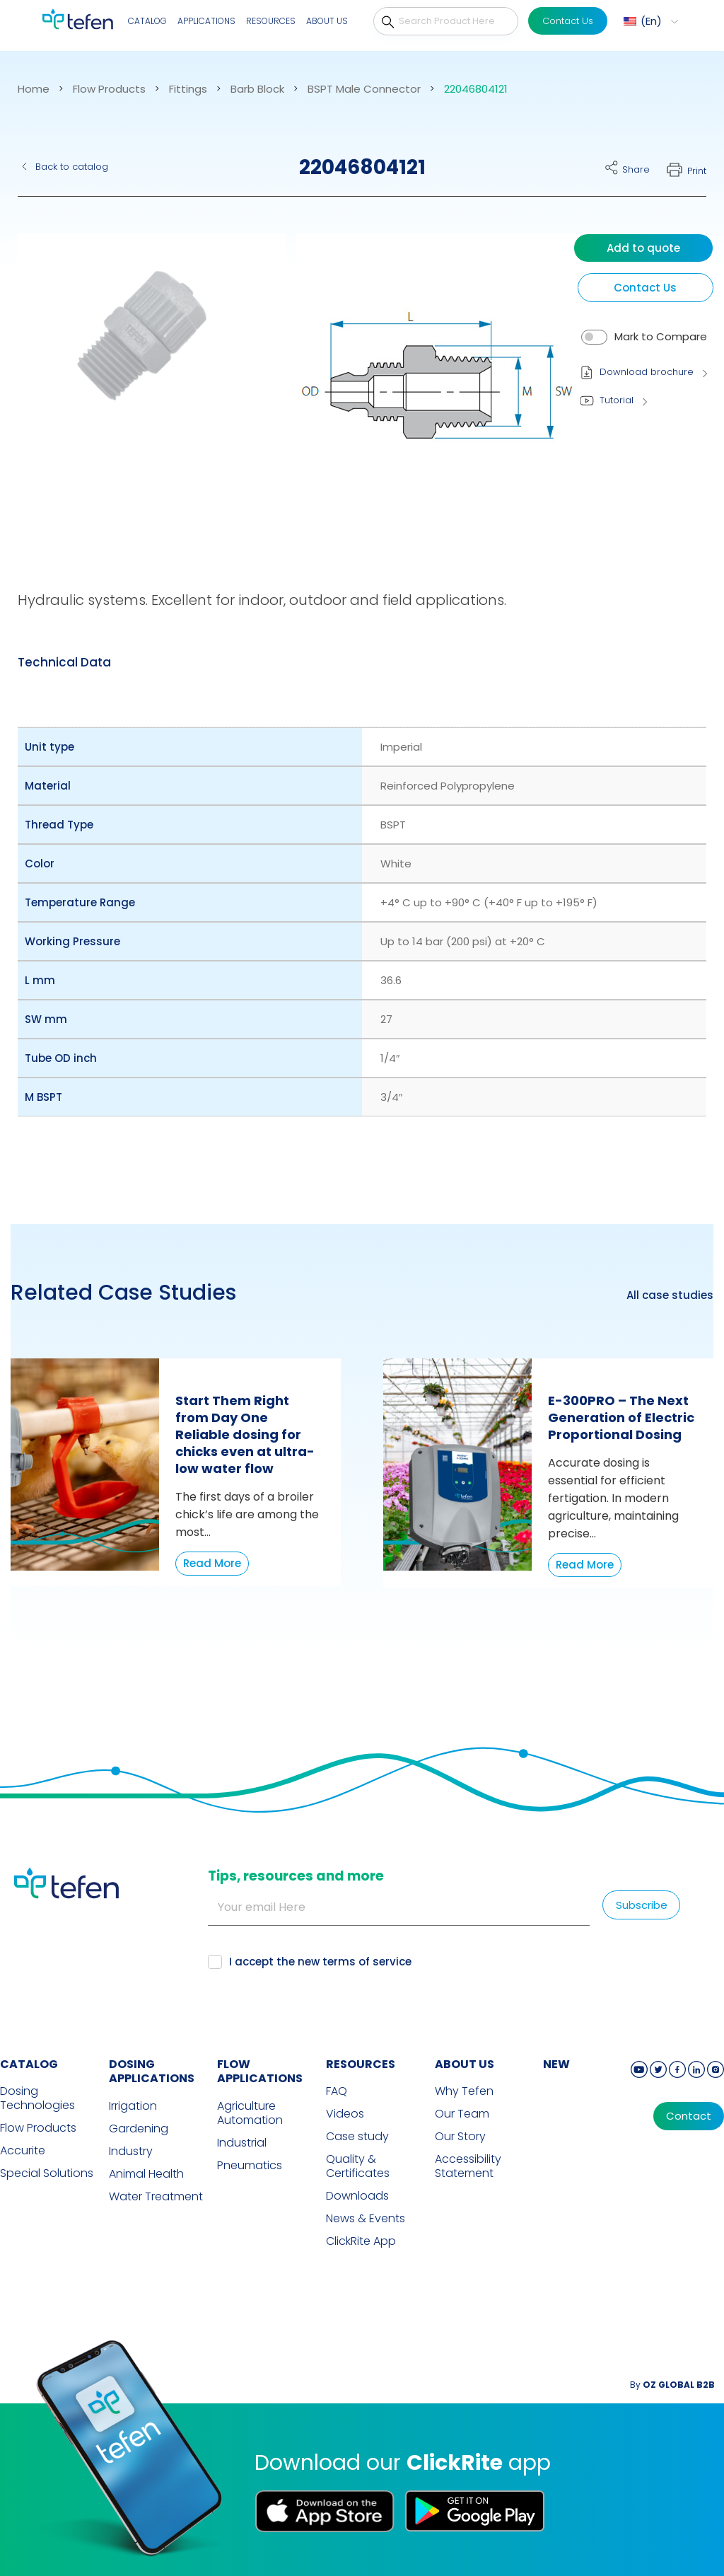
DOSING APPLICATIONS (151, 2071)
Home (33, 89)
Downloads (357, 2196)
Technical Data (64, 662)
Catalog (147, 21)
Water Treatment (156, 2197)
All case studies (669, 1295)
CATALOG (29, 2064)
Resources (271, 21)
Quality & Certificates (358, 2166)
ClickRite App (361, 2241)
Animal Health (146, 2174)
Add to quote (643, 248)
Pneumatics (249, 2166)
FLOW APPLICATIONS (260, 2071)
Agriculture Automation (250, 2113)
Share (636, 169)
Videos (345, 2114)
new (556, 2064)
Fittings (188, 89)
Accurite (22, 2151)
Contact (688, 2116)
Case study (357, 2137)
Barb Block (257, 89)
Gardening (138, 2129)
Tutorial (617, 400)
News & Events (365, 2219)
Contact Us (567, 21)
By (672, 2385)
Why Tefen (464, 2091)
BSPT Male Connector (364, 89)
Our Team (462, 2114)
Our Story (460, 2137)
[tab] (64, 662)
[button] (649, 21)
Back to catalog (71, 166)
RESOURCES (360, 2064)
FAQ (336, 2091)
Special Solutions (46, 2173)
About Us (327, 21)
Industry (131, 2151)
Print (696, 171)
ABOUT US (464, 2064)
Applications (206, 21)
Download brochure (647, 372)
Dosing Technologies (37, 2098)
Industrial (242, 2143)
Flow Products (109, 89)
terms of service (366, 1961)
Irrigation (133, 2106)
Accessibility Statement (468, 2166)
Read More (212, 1563)
